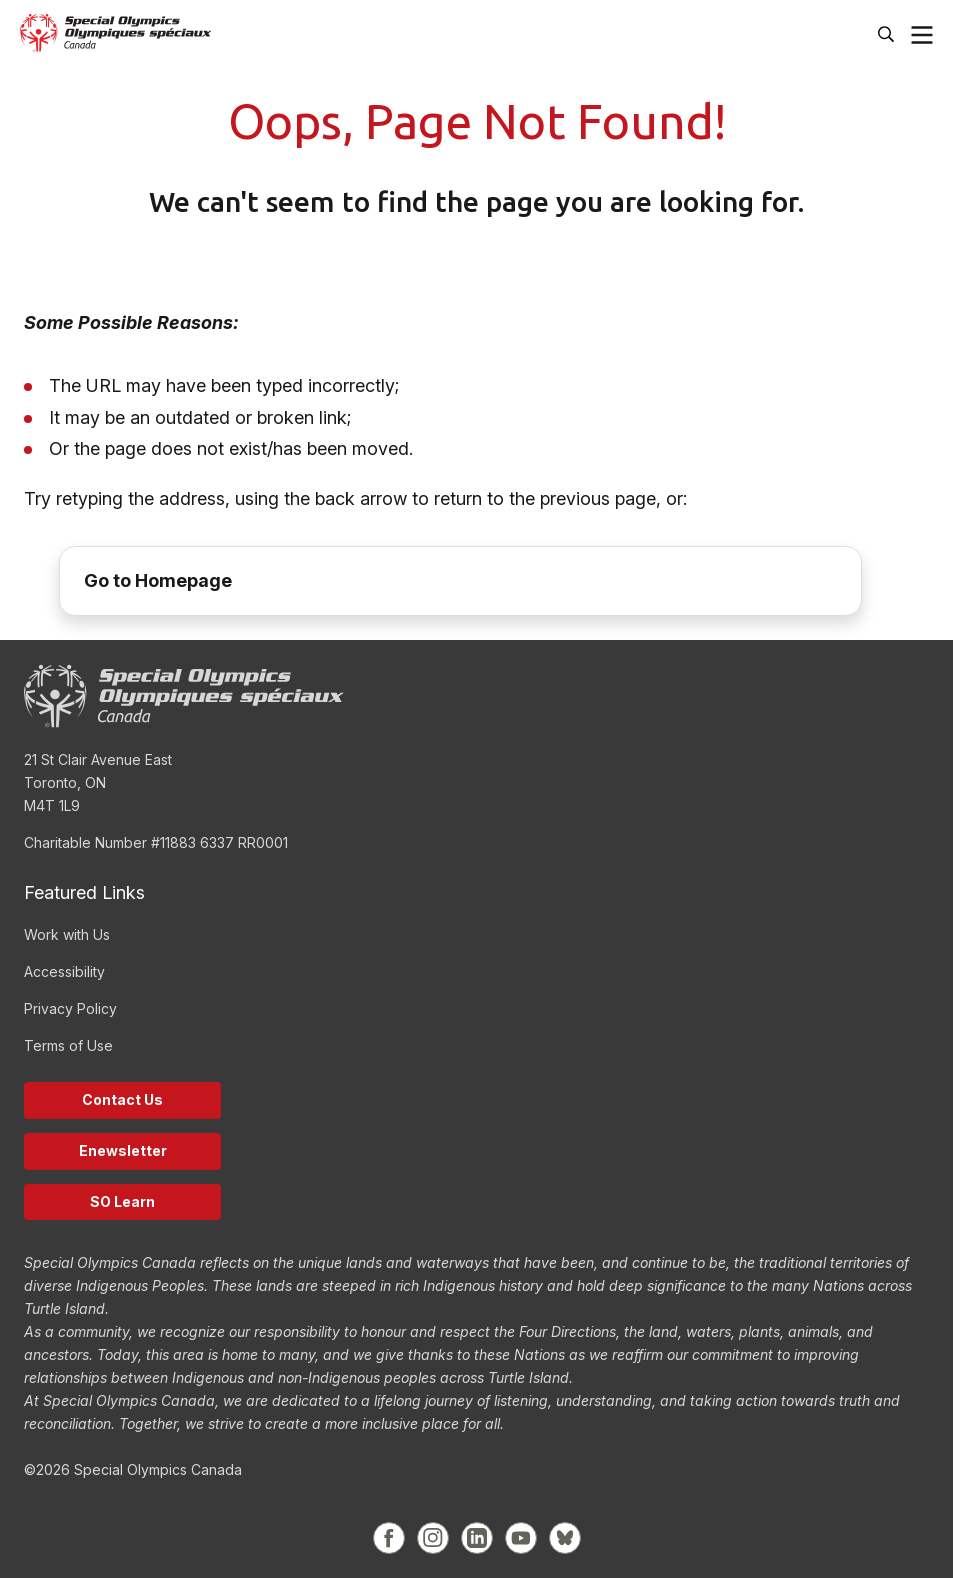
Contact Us (122, 1099)
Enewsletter (123, 1150)
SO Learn (122, 1201)
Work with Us (67, 934)
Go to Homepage (158, 580)
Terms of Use (68, 1045)
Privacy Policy (70, 1008)
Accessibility (64, 971)
